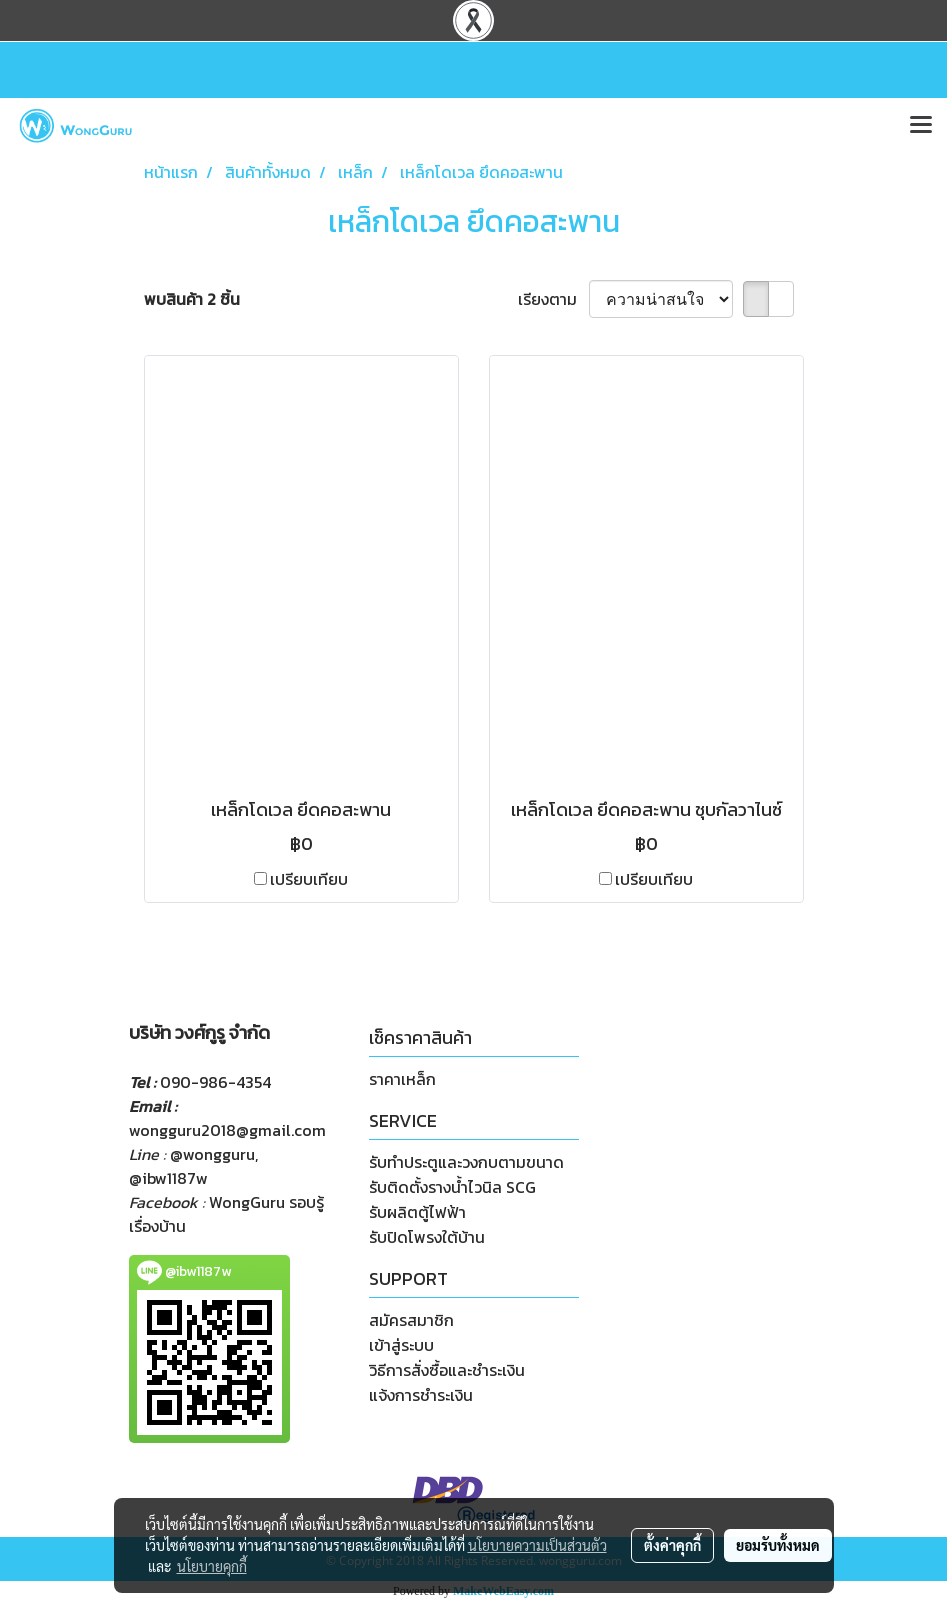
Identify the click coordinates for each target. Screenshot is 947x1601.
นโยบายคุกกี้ (212, 1566)
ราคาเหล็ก (402, 1079)
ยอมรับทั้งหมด (778, 1545)
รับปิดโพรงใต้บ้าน (427, 1237)
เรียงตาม (553, 299)
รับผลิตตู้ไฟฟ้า (417, 1212)
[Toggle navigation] (921, 126)
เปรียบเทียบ (309, 879)
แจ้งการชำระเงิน (421, 1395)
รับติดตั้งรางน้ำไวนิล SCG (452, 1187)
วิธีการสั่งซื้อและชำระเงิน (447, 1370)
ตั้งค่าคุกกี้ (672, 1545)
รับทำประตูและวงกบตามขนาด (466, 1162)
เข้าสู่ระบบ (401, 1345)
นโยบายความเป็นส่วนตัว (537, 1545)
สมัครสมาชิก (411, 1320)
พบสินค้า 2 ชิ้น (192, 299)
